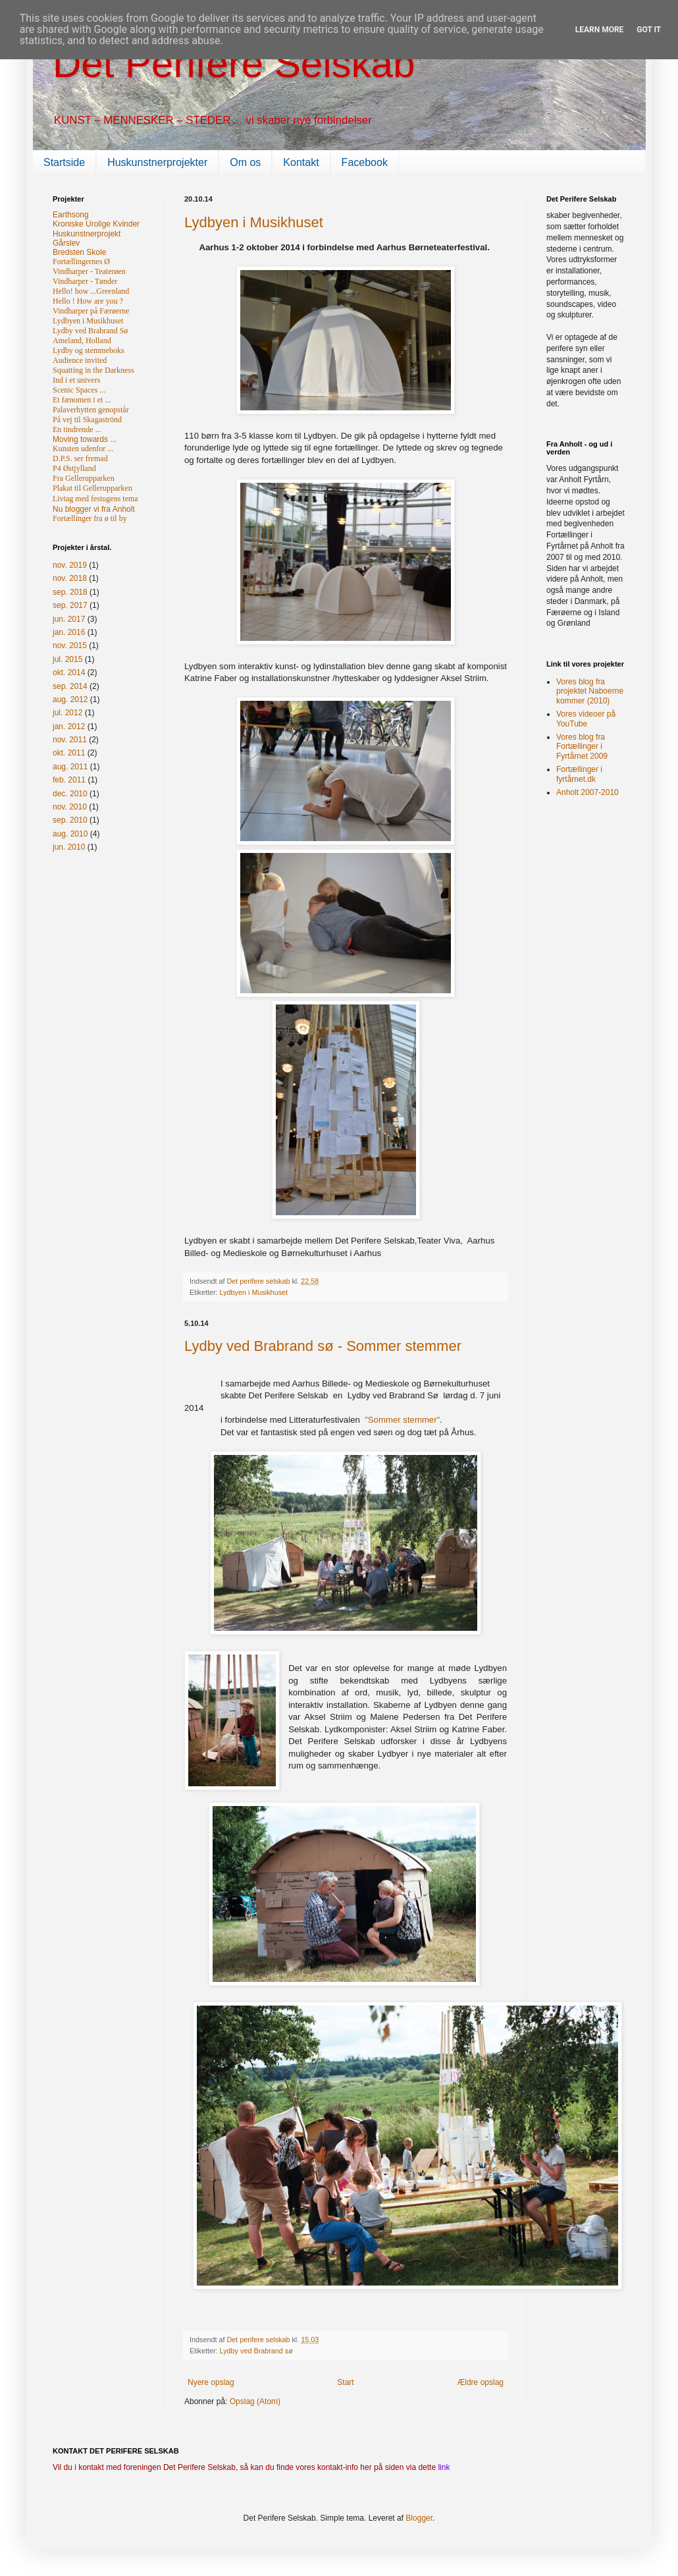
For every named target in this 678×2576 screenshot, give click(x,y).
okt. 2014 (69, 672)
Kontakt (301, 162)
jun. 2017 (69, 619)
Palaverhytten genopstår (91, 409)
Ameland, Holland (82, 340)
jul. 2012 (67, 712)
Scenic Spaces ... (79, 390)
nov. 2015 (70, 645)
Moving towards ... (85, 439)
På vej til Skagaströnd (87, 419)
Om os (245, 162)
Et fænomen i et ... (82, 399)
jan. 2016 (69, 632)
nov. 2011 (70, 739)
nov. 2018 (70, 578)
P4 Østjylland (74, 468)
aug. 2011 (70, 766)
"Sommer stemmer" (402, 1420)
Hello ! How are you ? (88, 301)
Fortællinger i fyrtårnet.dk (579, 774)
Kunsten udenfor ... (83, 448)
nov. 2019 (70, 565)
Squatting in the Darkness (93, 370)
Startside (64, 162)
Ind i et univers (76, 380)
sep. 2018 (70, 592)
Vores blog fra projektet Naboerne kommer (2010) (589, 691)
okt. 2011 (69, 752)
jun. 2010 (69, 847)
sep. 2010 (70, 820)
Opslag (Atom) (255, 2401)
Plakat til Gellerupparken (92, 488)
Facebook (365, 162)
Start (345, 2382)
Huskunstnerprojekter (157, 162)
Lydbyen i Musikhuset (253, 222)
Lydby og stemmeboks (88, 350)
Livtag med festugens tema (95, 498)
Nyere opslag (211, 2382)
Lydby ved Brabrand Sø (90, 330)
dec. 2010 (70, 793)
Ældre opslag (480, 2382)
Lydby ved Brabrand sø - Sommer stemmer (322, 1346)
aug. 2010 (70, 833)
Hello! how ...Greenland (91, 291)
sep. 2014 (70, 686)
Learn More (599, 29)
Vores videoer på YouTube (585, 718)
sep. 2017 (70, 605)
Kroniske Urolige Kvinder (96, 224)
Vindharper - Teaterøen (89, 271)
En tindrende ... (77, 429)
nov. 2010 (70, 806)
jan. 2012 (69, 726)
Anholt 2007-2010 (587, 792)
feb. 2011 (69, 779)
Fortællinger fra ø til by (90, 518)
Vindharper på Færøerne (91, 310)
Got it (649, 29)
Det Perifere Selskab (234, 63)
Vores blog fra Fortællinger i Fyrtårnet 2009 (582, 746)
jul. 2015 (67, 659)
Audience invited (80, 360)
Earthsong (71, 214)
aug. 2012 (70, 699)
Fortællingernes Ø (81, 261)
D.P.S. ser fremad (80, 458)
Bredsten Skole (79, 252)
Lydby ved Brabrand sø (256, 2351)
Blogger (418, 2518)
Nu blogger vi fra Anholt (94, 509)
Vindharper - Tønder (85, 281)
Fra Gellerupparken (84, 478)
